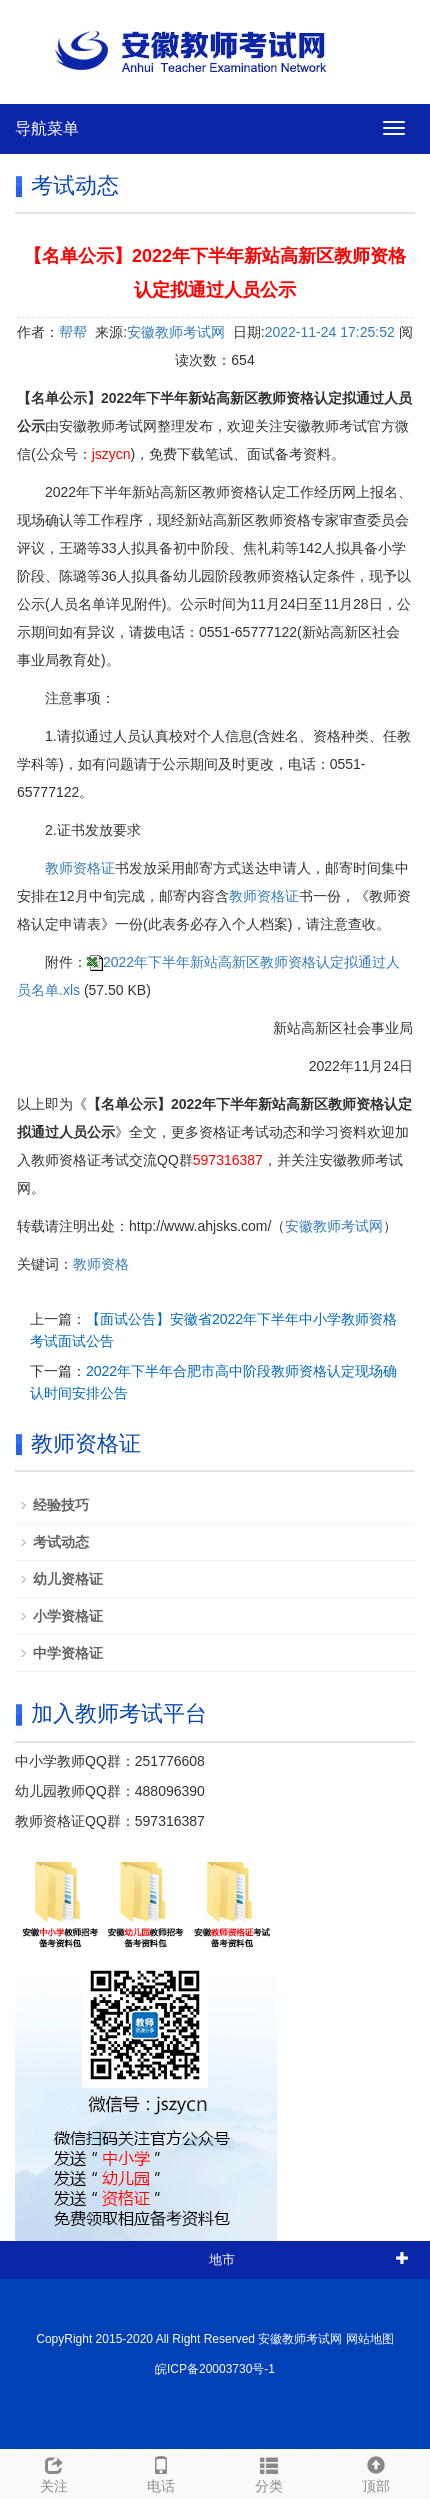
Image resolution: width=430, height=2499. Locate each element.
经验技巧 (61, 1505)
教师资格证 (80, 868)
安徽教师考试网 (176, 332)
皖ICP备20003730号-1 (215, 2369)
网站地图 (370, 2339)
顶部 (377, 2472)
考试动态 (61, 1542)
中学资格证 (68, 1653)
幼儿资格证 (68, 1579)
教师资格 (101, 1264)
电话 (162, 2472)
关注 (54, 2472)
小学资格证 (68, 1616)
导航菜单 (47, 128)
